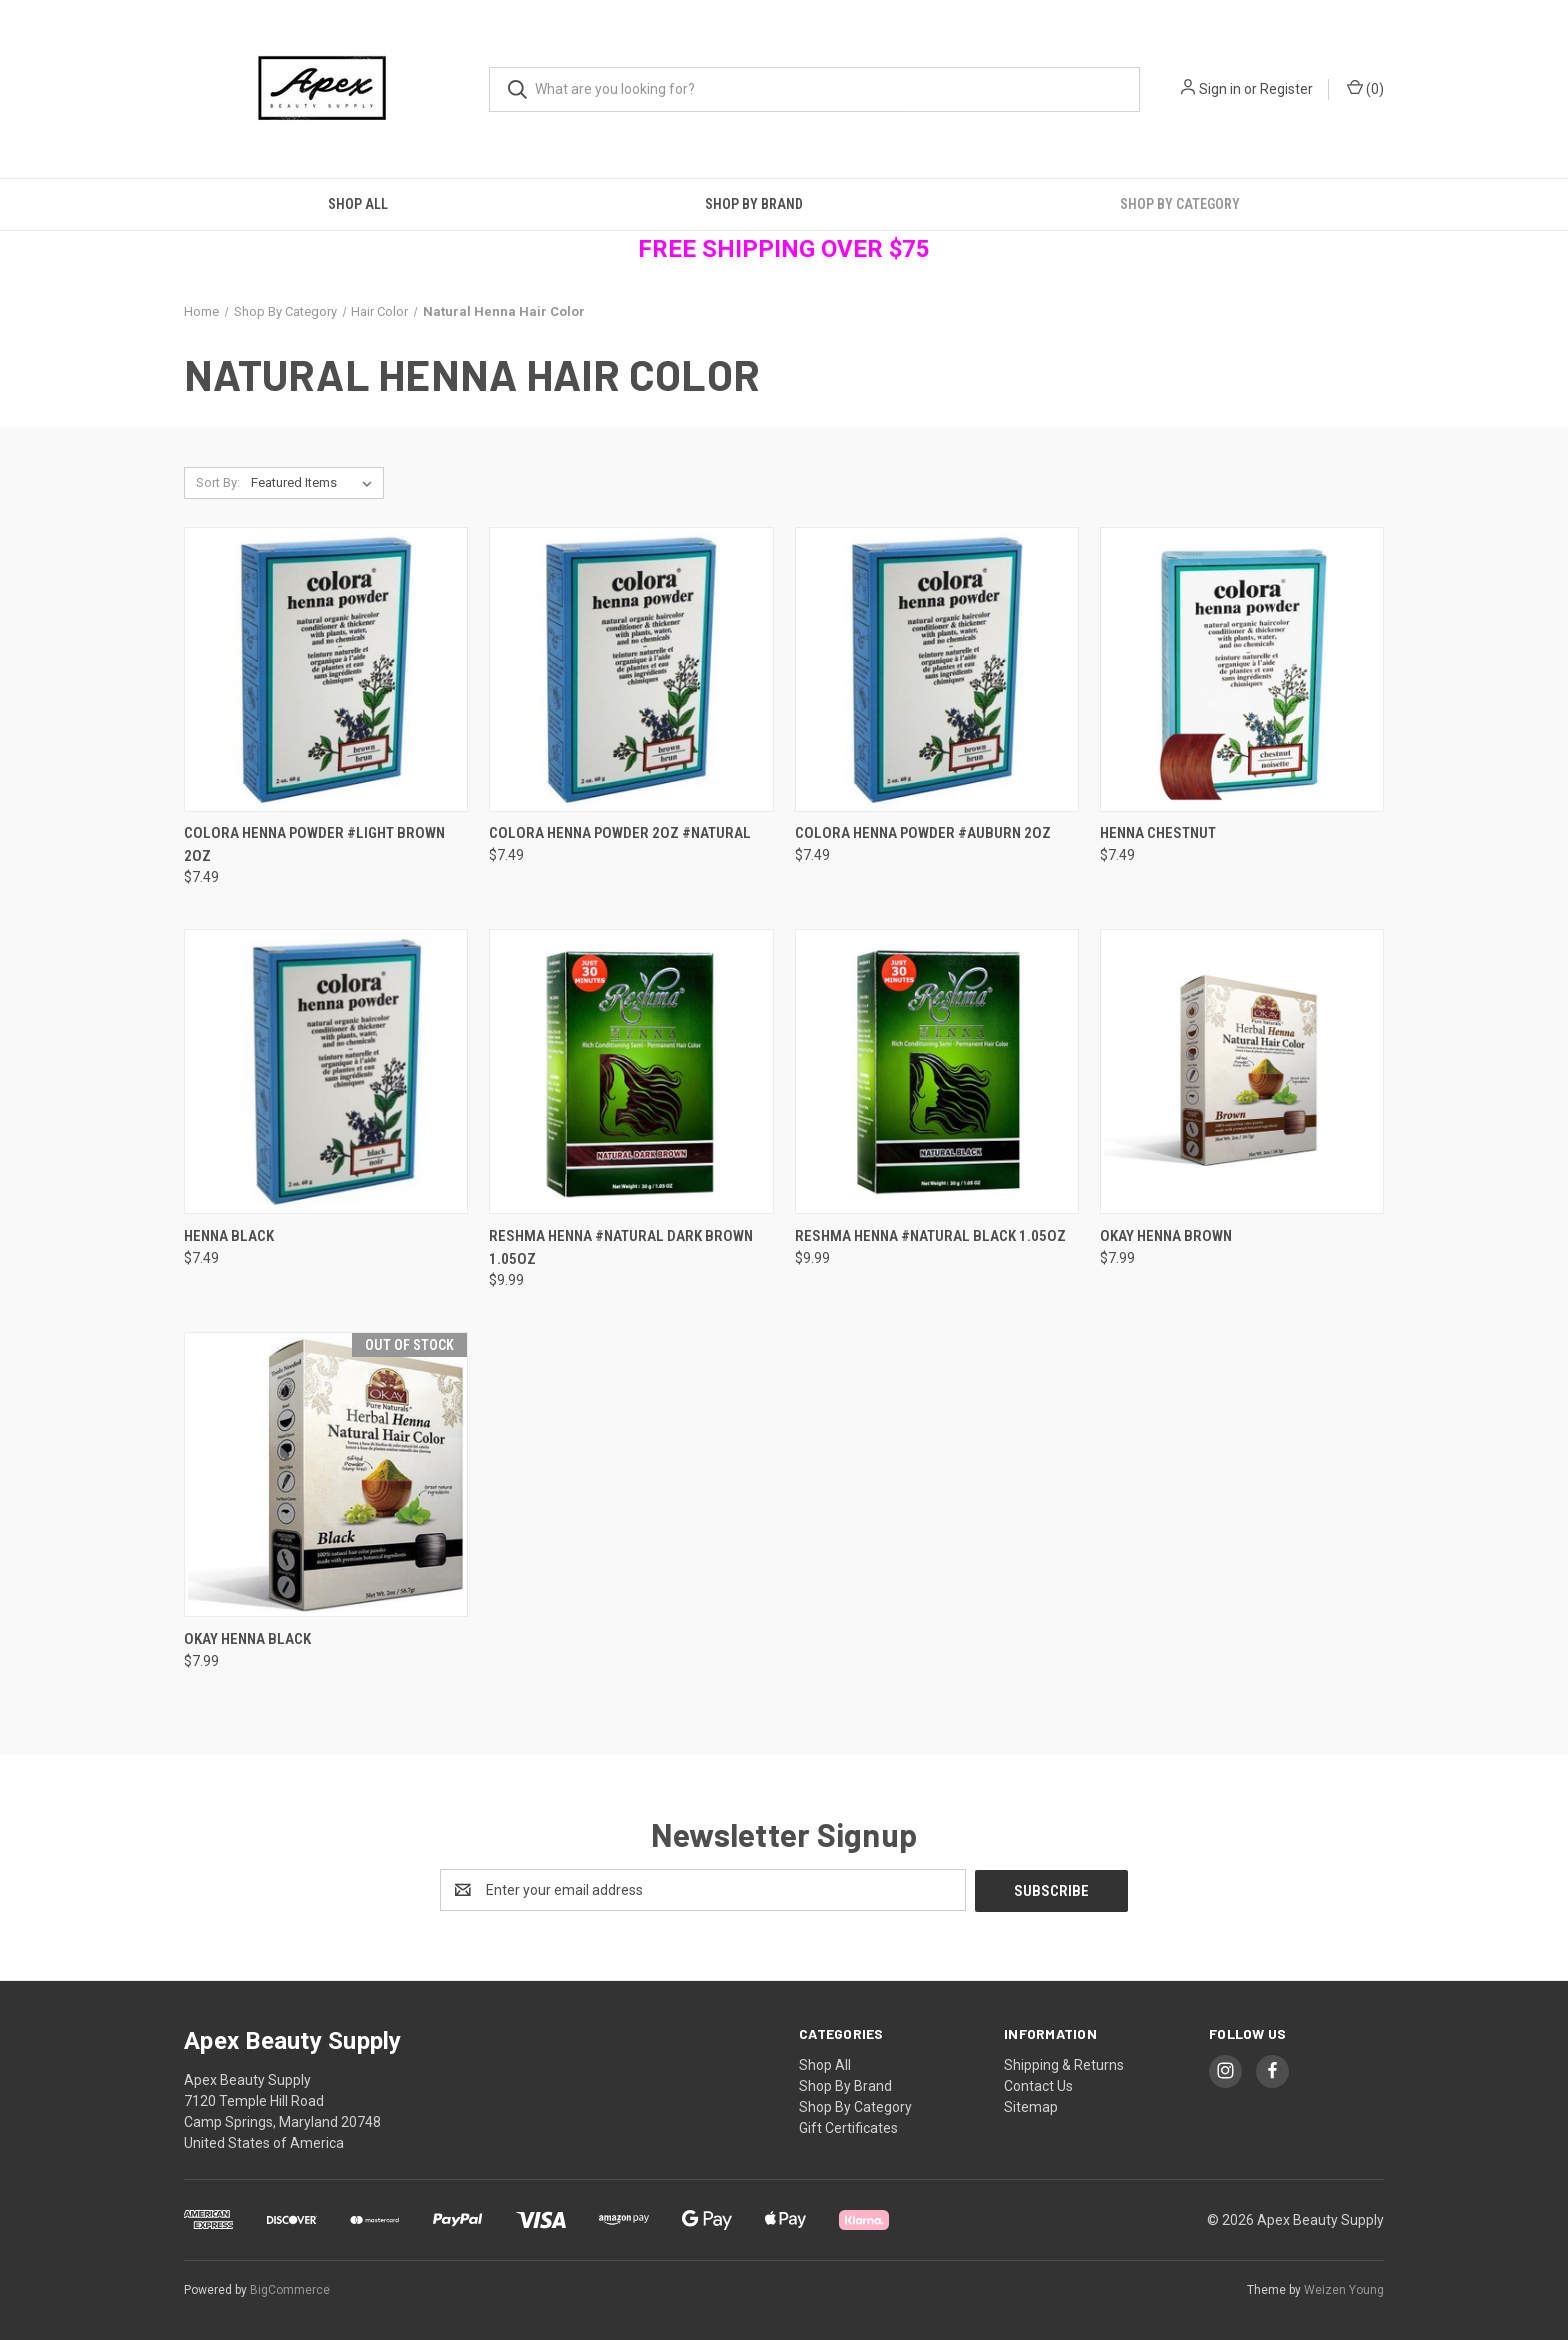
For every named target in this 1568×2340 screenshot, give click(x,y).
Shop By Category (1180, 204)
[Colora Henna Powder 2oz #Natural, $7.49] (631, 669)
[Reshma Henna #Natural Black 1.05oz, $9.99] (937, 1071)
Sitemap (1031, 2106)
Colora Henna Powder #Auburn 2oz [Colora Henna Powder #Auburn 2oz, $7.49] (923, 833)
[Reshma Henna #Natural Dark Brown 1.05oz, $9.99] (631, 1071)
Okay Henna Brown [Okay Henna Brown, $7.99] (1166, 1236)
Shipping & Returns (1064, 2064)
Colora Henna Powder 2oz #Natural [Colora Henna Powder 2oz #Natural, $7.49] (620, 833)
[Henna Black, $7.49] (326, 1071)
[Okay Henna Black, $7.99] (326, 1474)
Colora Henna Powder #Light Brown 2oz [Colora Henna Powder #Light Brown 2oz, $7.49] (314, 844)
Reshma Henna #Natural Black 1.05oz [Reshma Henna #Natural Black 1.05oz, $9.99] (930, 1236)
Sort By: (218, 482)
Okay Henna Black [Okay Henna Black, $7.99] (247, 1639)
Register (1286, 89)
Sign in (1220, 89)
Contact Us (1038, 2085)
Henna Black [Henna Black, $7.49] (229, 1236)
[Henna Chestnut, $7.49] (1242, 669)
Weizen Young (1344, 2289)
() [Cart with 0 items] (1365, 88)
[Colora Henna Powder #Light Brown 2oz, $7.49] (326, 669)
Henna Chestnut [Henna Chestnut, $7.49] (1158, 833)
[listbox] (315, 483)
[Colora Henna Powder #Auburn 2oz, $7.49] (937, 669)
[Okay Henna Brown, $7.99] (1242, 1071)
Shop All (358, 204)
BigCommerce (290, 2289)
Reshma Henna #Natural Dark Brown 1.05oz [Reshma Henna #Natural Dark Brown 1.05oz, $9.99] (621, 1247)
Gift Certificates (848, 2127)
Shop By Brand (754, 204)
